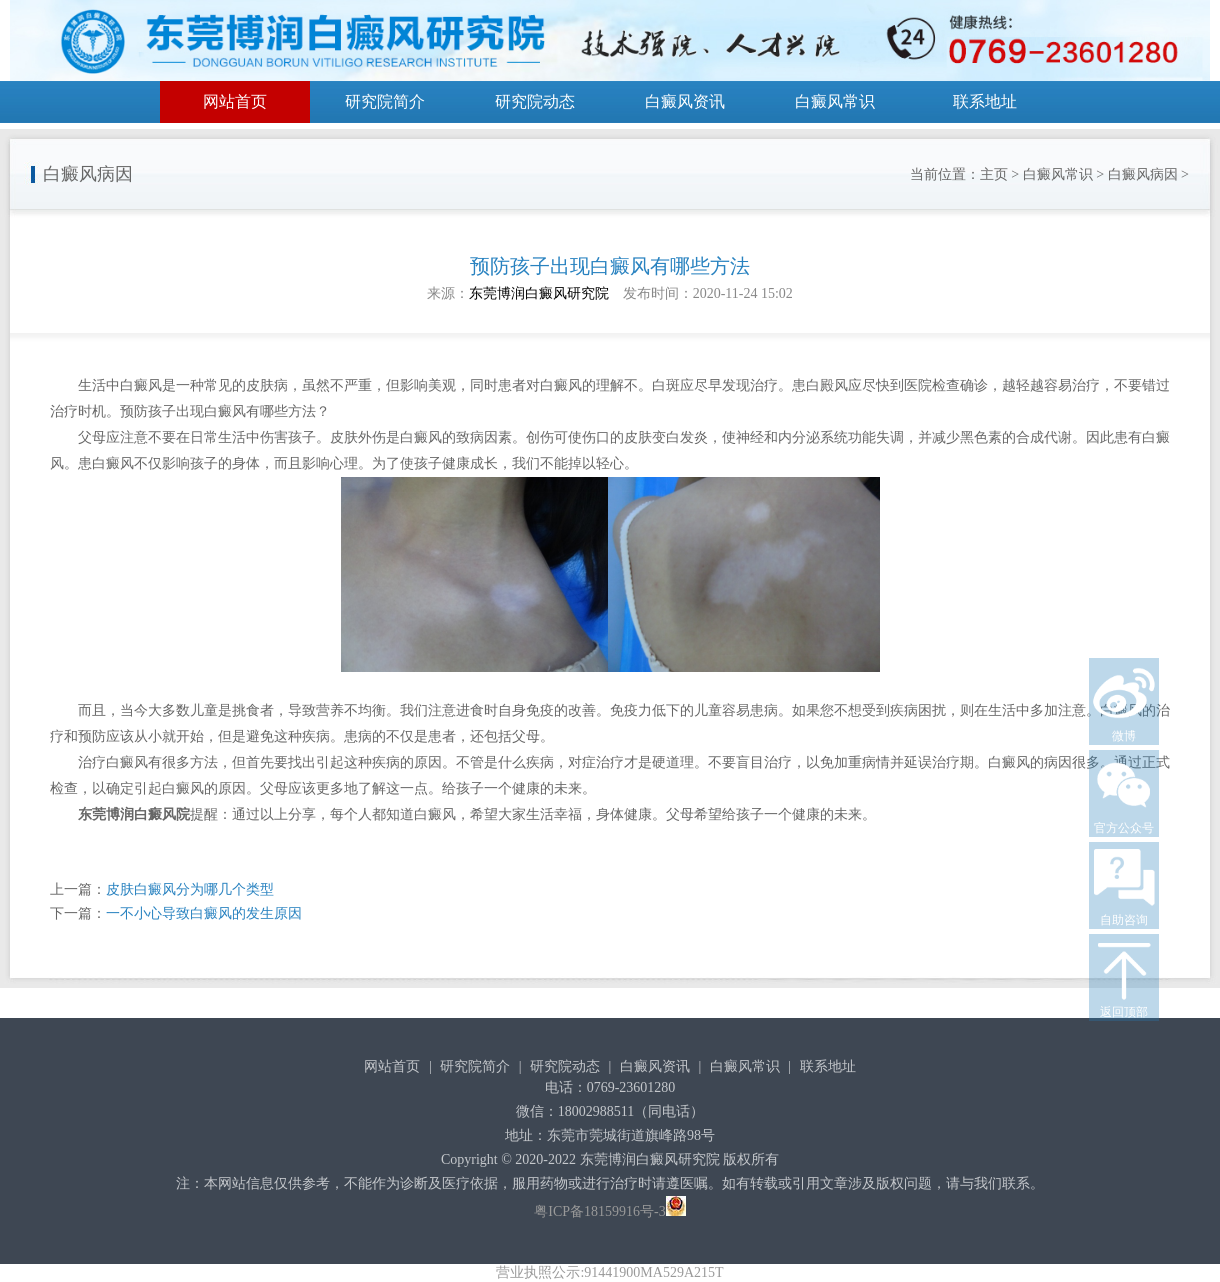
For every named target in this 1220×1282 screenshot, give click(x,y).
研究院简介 (385, 101)
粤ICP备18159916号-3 (599, 1211)
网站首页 (235, 101)
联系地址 (985, 101)
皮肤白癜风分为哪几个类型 (190, 889)
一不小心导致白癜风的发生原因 (204, 913)
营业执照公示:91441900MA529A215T (609, 1272)
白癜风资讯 (685, 101)
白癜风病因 (1143, 174)
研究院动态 (535, 101)
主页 (994, 174)
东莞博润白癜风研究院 (539, 293)
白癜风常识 (835, 101)
